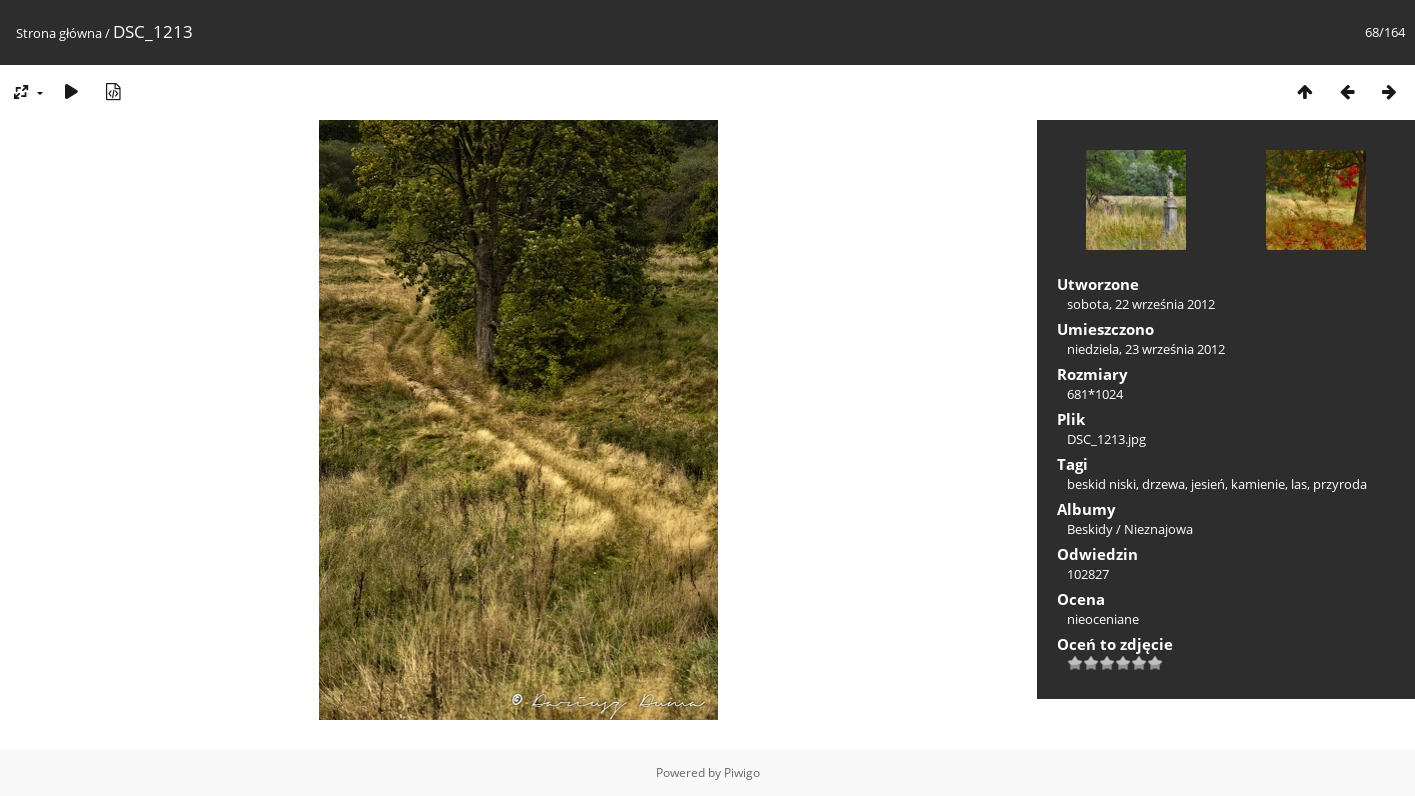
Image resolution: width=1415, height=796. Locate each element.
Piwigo (742, 772)
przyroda (1340, 484)
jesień (1208, 484)
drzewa (1163, 484)
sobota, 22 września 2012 (1141, 304)
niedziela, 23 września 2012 (1146, 349)
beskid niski (1101, 484)
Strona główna (59, 33)
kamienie (1258, 484)
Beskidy (1090, 529)
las (1299, 484)
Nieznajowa (1158, 529)
